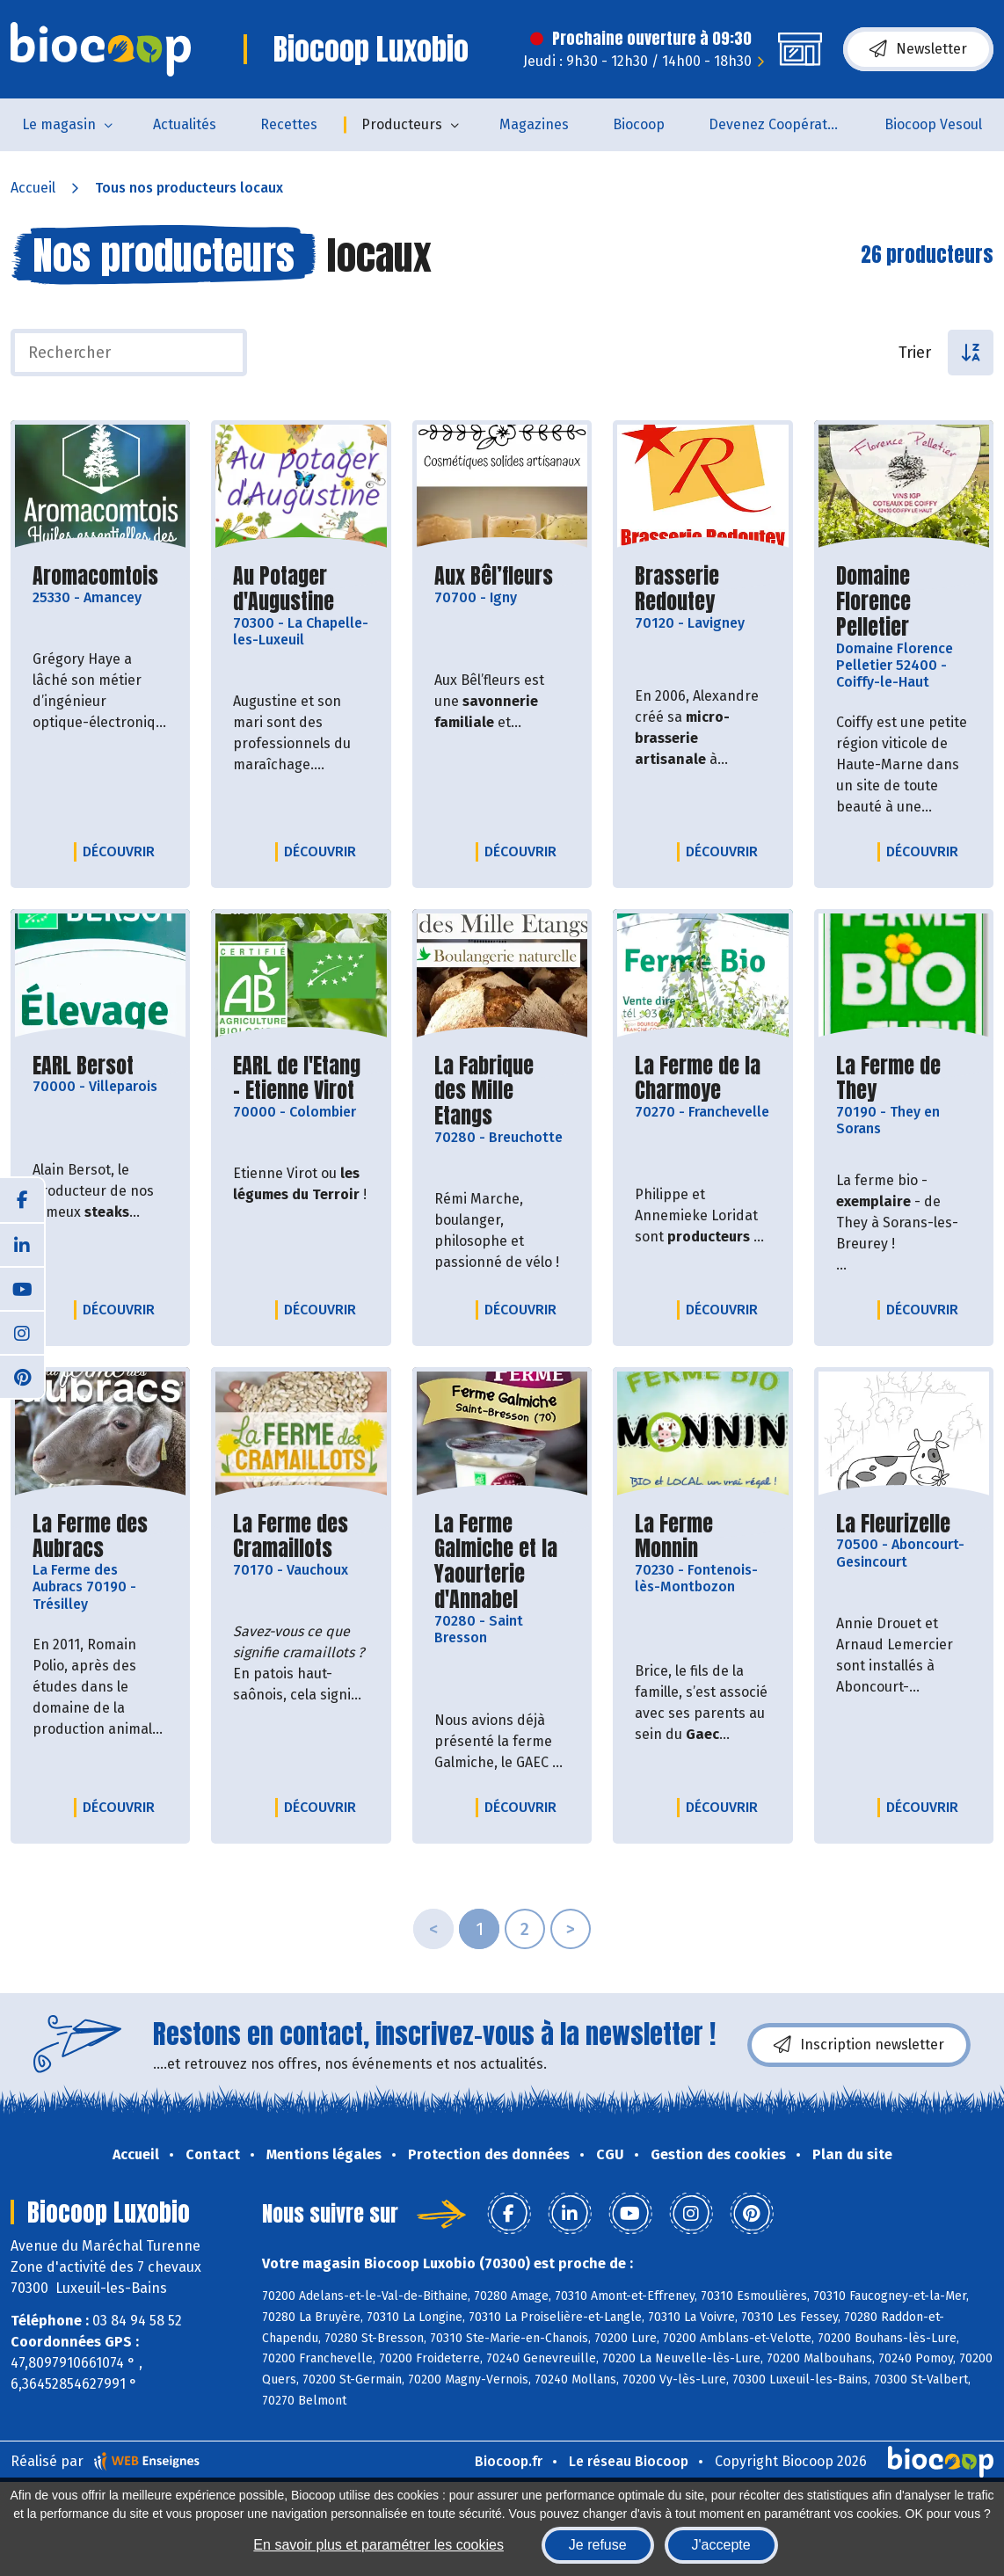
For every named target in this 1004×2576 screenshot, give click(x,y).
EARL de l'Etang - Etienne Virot (300, 1078)
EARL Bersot (83, 1066)
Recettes (288, 124)
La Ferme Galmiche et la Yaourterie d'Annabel (502, 1561)
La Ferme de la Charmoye (702, 1078)
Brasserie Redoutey (702, 589)
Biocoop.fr (508, 2461)
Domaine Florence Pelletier (903, 601)
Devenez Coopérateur (779, 124)
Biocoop (639, 124)
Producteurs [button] (401, 124)
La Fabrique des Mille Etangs (502, 1091)
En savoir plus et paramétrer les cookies (378, 2544)
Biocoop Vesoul (933, 124)
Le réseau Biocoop (628, 2461)
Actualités (184, 124)
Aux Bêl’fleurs (493, 576)
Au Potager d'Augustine (300, 589)
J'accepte (721, 2544)
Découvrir (123, 851)
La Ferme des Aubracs (100, 1536)
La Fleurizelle (893, 1524)
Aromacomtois (95, 576)
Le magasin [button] (59, 124)
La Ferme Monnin (702, 1536)
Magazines (534, 124)
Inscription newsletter (859, 2045)
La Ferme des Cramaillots (300, 1536)
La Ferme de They (903, 1078)
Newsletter (918, 49)
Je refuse (598, 2544)
